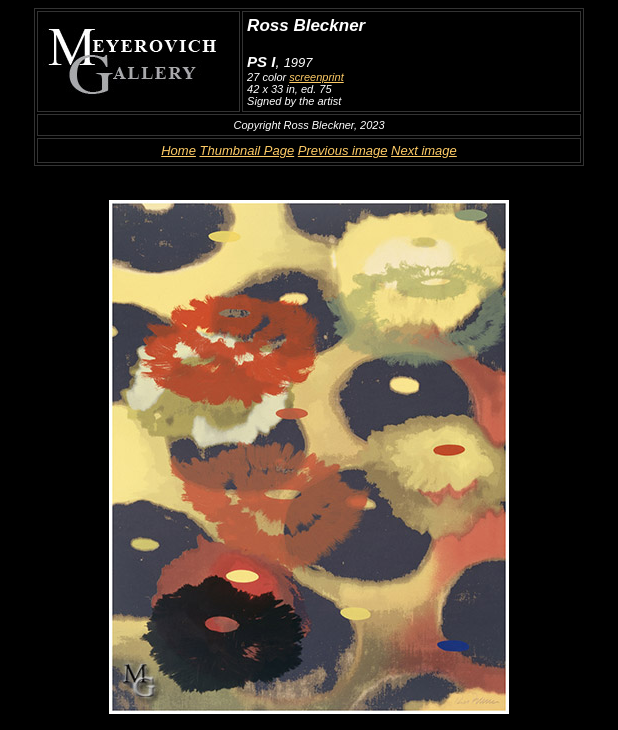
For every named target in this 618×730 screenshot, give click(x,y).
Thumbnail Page (247, 150)
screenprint (316, 77)
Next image (424, 150)
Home (178, 150)
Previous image (343, 150)
